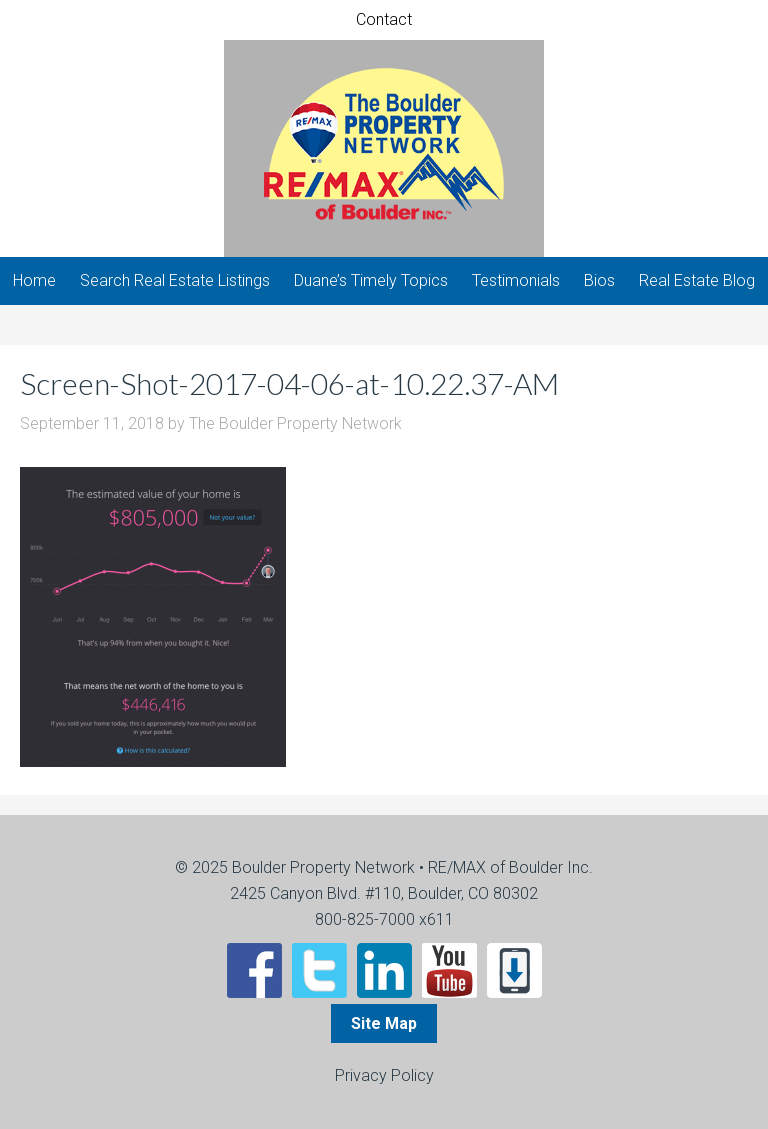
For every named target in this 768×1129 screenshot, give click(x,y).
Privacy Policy (384, 1075)
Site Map (384, 1023)
